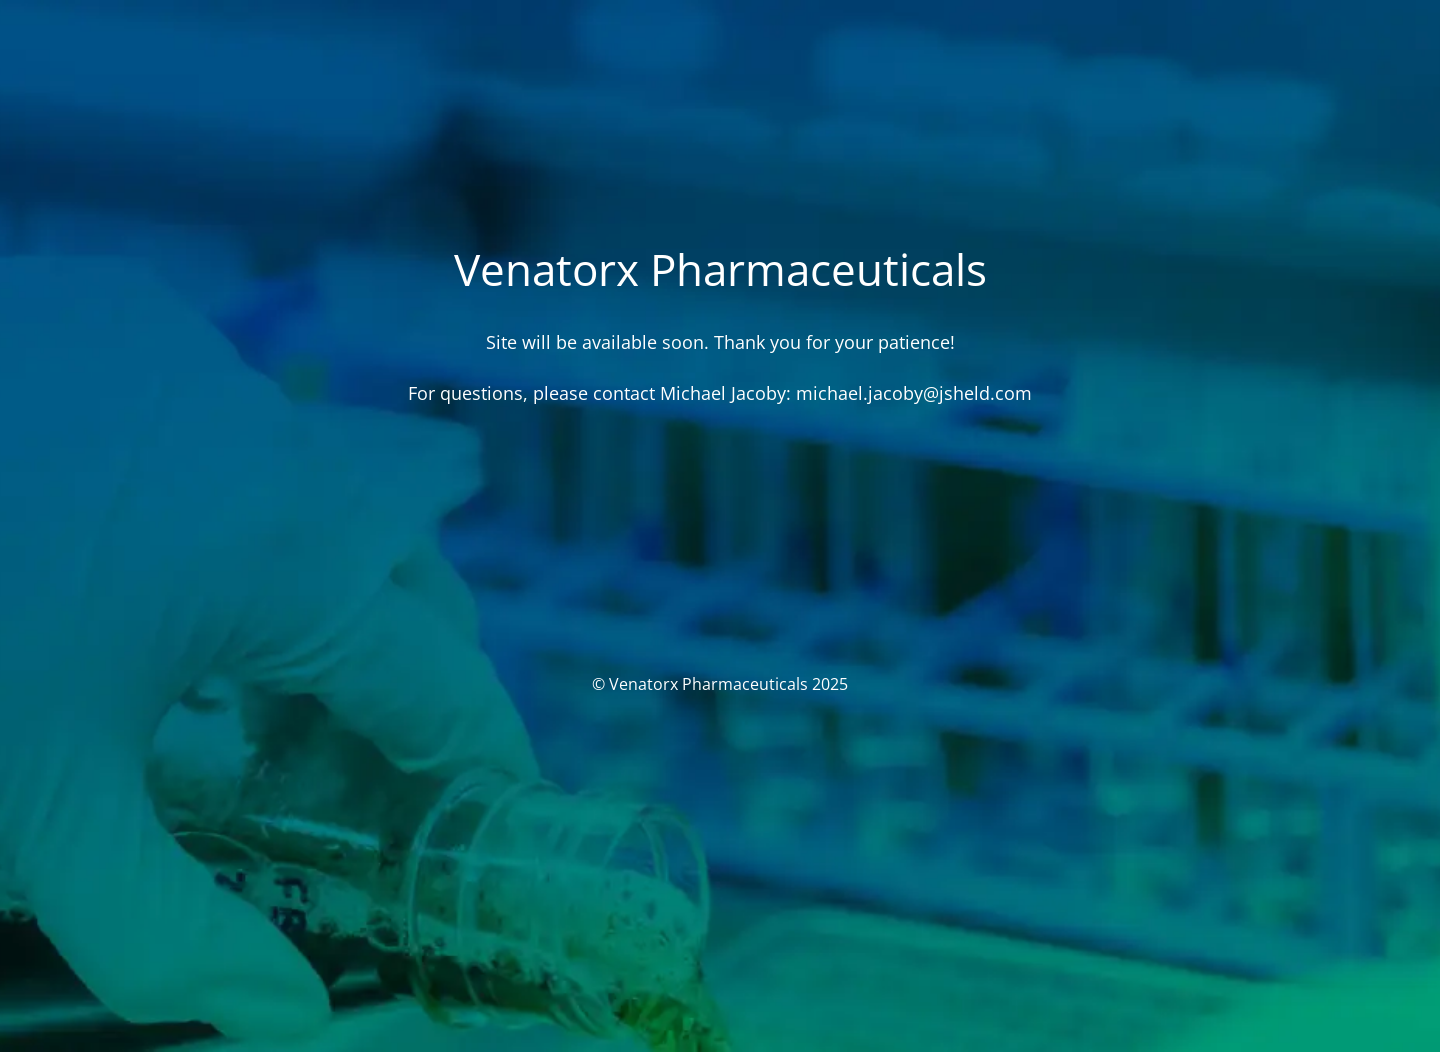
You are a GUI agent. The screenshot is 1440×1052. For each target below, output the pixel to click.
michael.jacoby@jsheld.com (914, 393)
